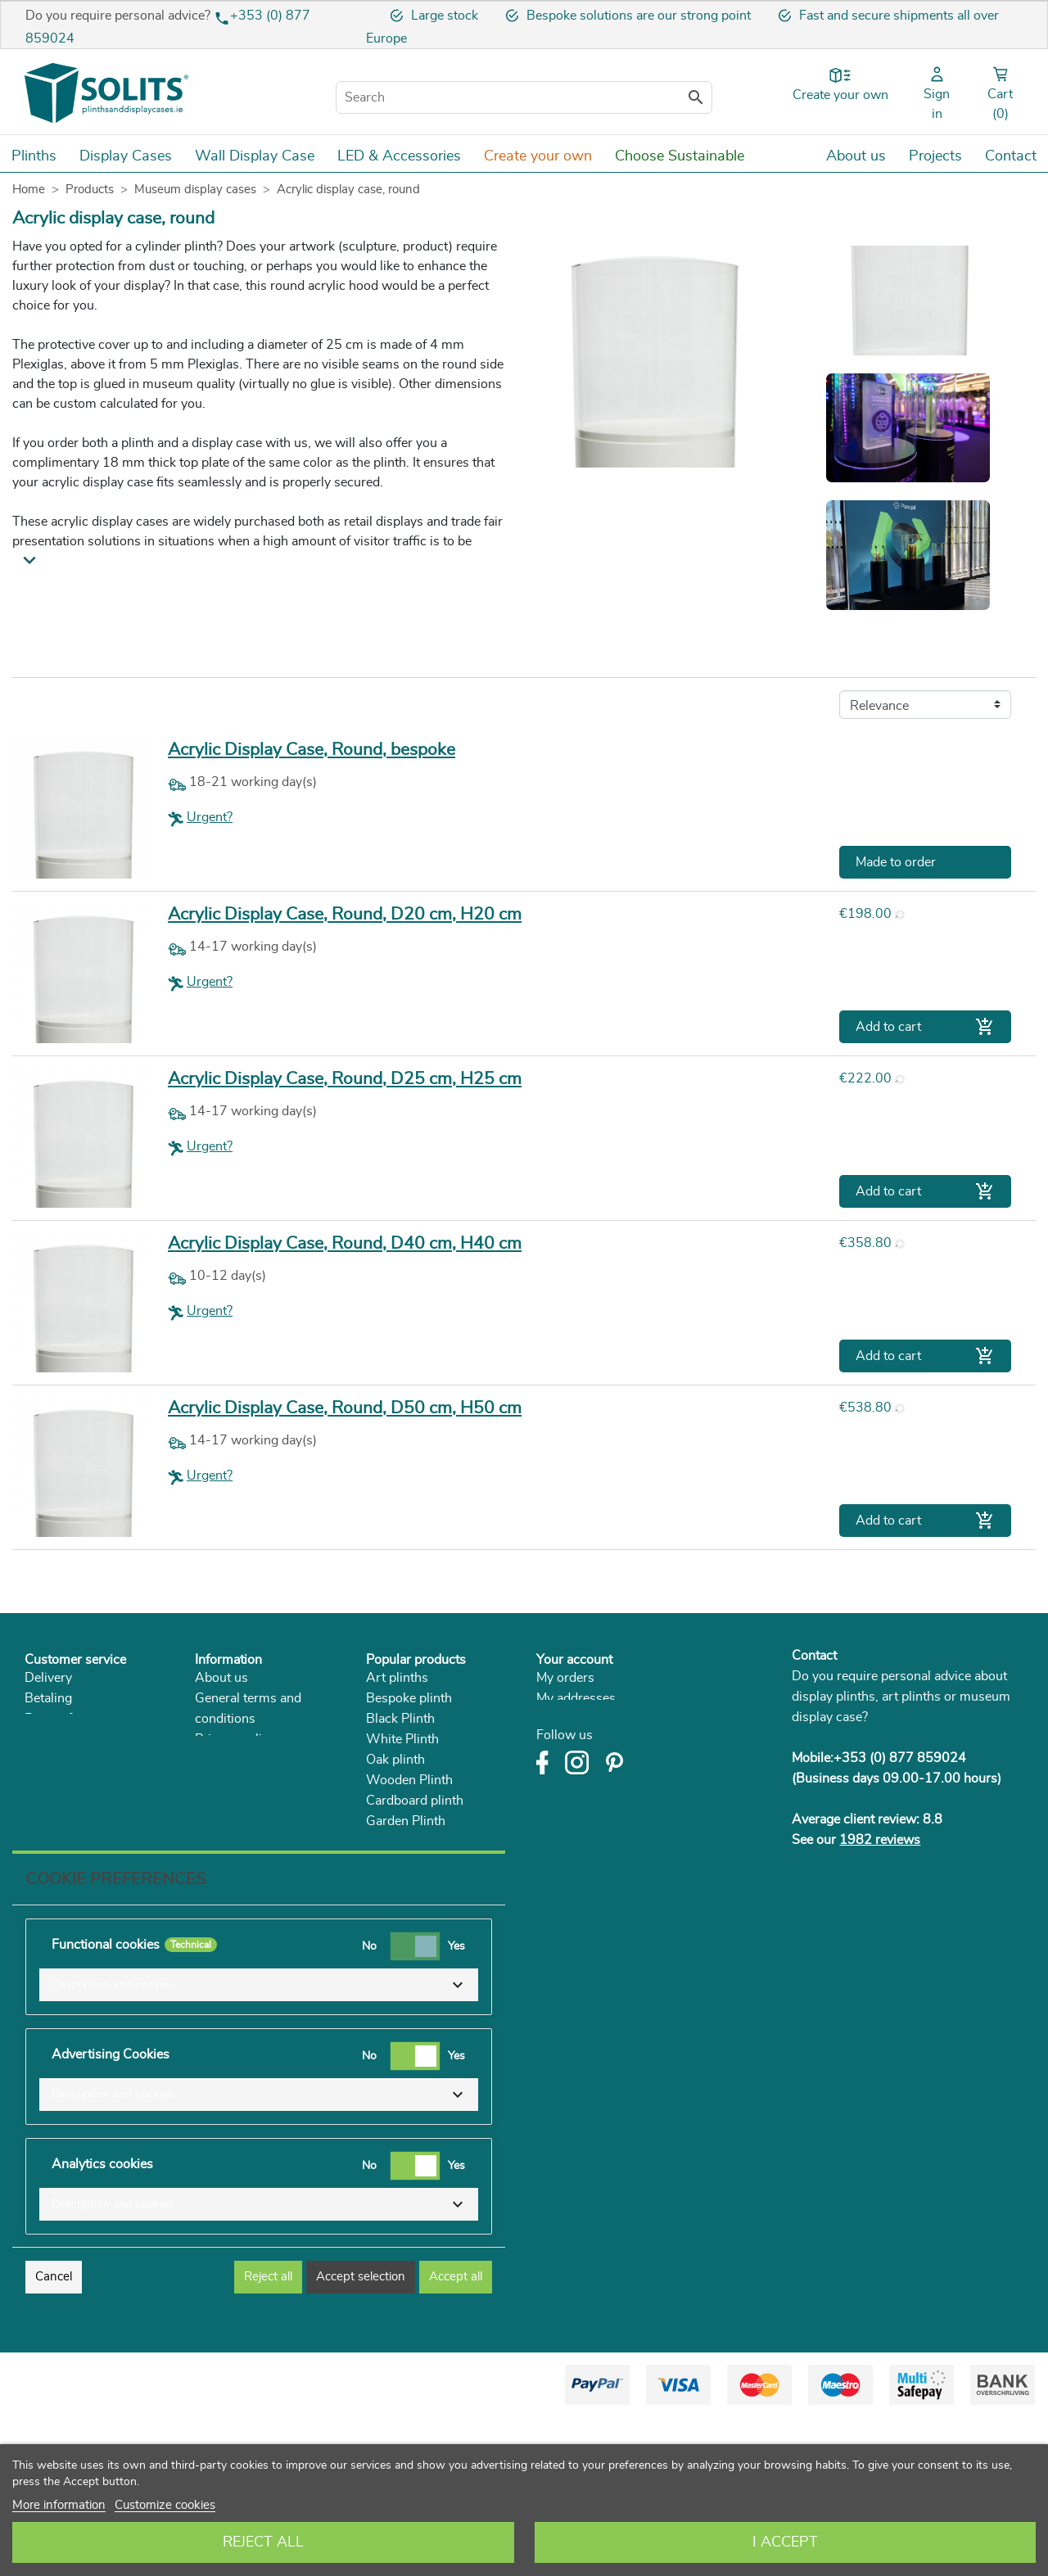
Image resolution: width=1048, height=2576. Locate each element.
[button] (258, 2142)
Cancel (53, 2435)
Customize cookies (165, 2505)
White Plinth (402, 1739)
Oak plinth (395, 1759)
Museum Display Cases (433, 1862)
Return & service (72, 1718)
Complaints (58, 1759)
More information (59, 2505)
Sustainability (234, 1780)
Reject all (268, 2435)
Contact (814, 1655)
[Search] (524, 97)
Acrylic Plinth (405, 1841)
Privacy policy (235, 1739)
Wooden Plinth (409, 1780)
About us (221, 1677)
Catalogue (224, 1800)
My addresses (576, 1698)
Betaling (48, 1698)
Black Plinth (400, 1718)
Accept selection (360, 2435)
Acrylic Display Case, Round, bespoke (311, 749)
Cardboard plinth (414, 1800)
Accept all (455, 2435)
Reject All (263, 2542)
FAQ (38, 1780)
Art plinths (397, 1677)
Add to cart (925, 1027)
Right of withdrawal (81, 1739)
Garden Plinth (405, 1821)
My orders (565, 1677)
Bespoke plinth (409, 1698)
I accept (785, 2542)
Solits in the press (246, 1759)
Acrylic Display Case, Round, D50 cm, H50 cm (345, 1408)
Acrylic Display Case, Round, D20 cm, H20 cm (345, 914)
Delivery (48, 1677)
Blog (208, 1821)
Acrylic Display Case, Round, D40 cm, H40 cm (345, 1243)
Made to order (896, 862)
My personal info (584, 1718)
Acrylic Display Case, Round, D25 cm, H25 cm (345, 1078)
